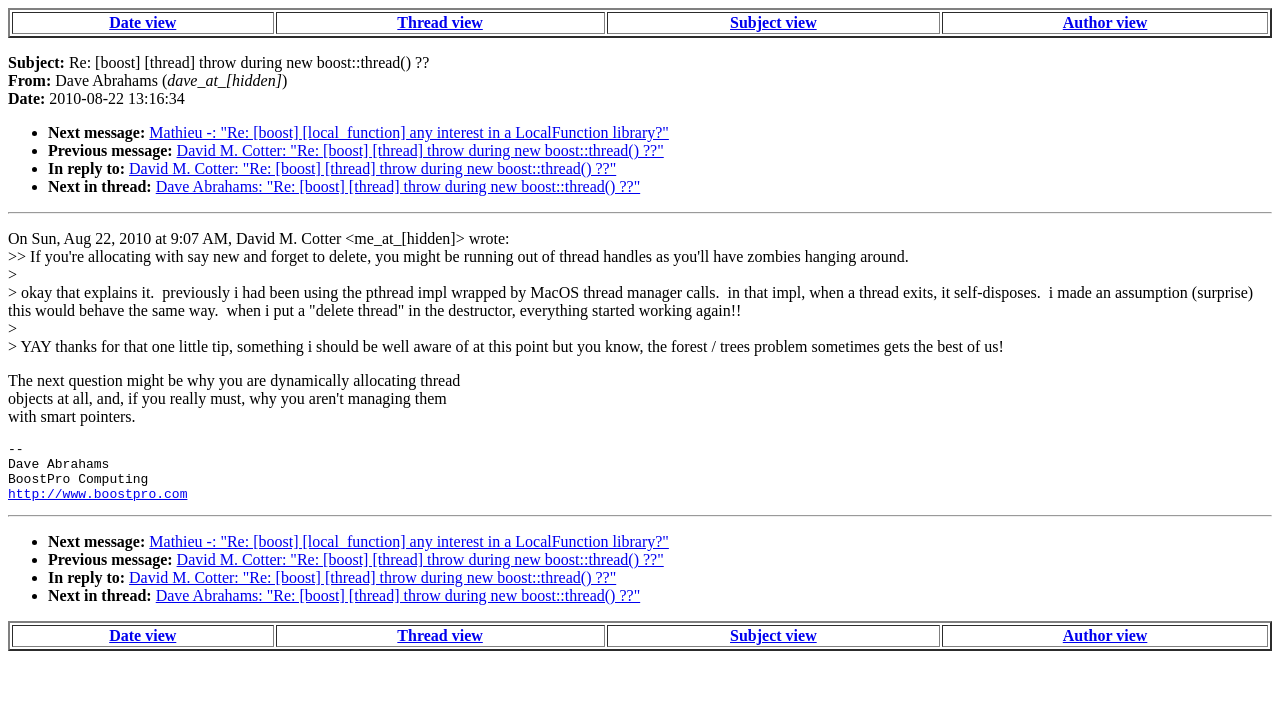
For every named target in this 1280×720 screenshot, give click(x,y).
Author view (1105, 22)
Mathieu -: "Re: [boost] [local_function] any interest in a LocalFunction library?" (409, 132)
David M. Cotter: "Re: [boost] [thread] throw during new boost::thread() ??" (420, 150)
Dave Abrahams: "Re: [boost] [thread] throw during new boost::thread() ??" (398, 186)
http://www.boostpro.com (97, 505)
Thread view (439, 22)
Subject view (773, 22)
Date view (142, 22)
